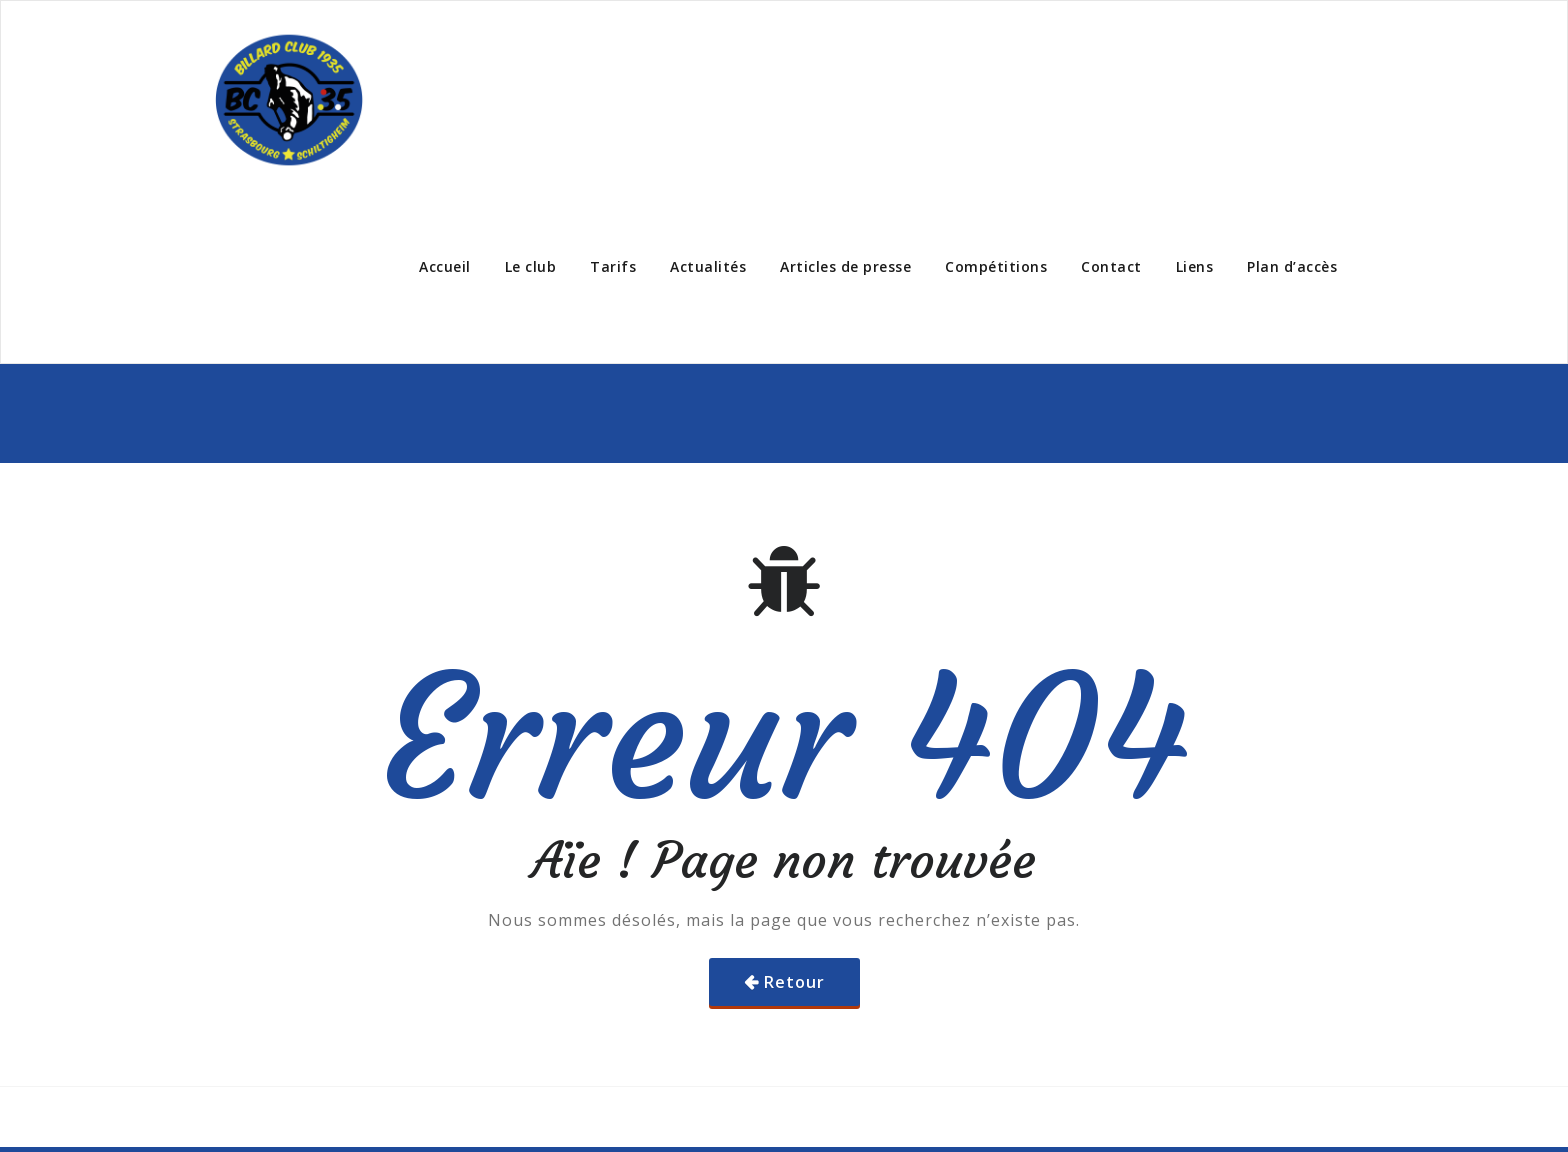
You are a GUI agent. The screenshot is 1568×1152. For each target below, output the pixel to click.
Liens (1195, 266)
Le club (531, 266)
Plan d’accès (1292, 266)
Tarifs (613, 266)
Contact (1111, 266)
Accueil (445, 266)
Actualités (708, 266)
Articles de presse (845, 266)
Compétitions (996, 266)
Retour (794, 982)
